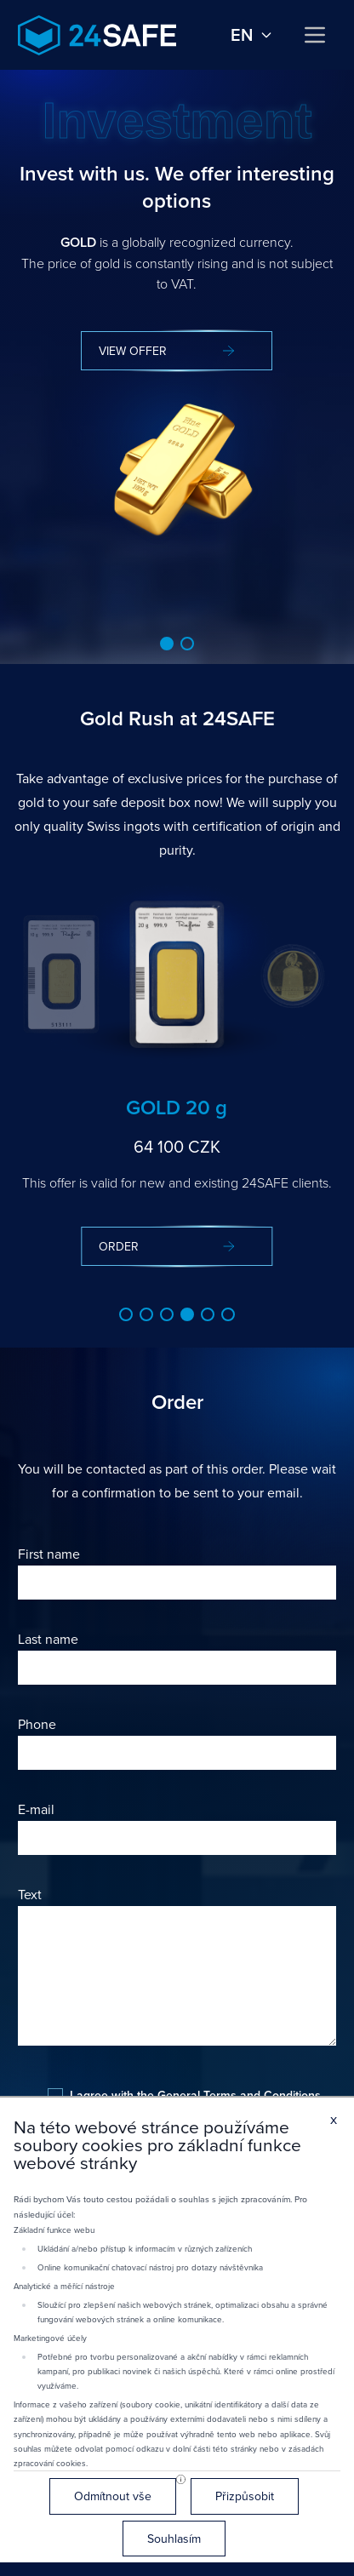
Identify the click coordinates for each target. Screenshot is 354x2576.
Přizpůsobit (244, 2495)
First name (49, 1553)
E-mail (36, 1809)
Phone (37, 1723)
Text (30, 1894)
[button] (167, 643)
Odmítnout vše (112, 2495)
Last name (48, 1638)
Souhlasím (174, 2538)
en (252, 35)
